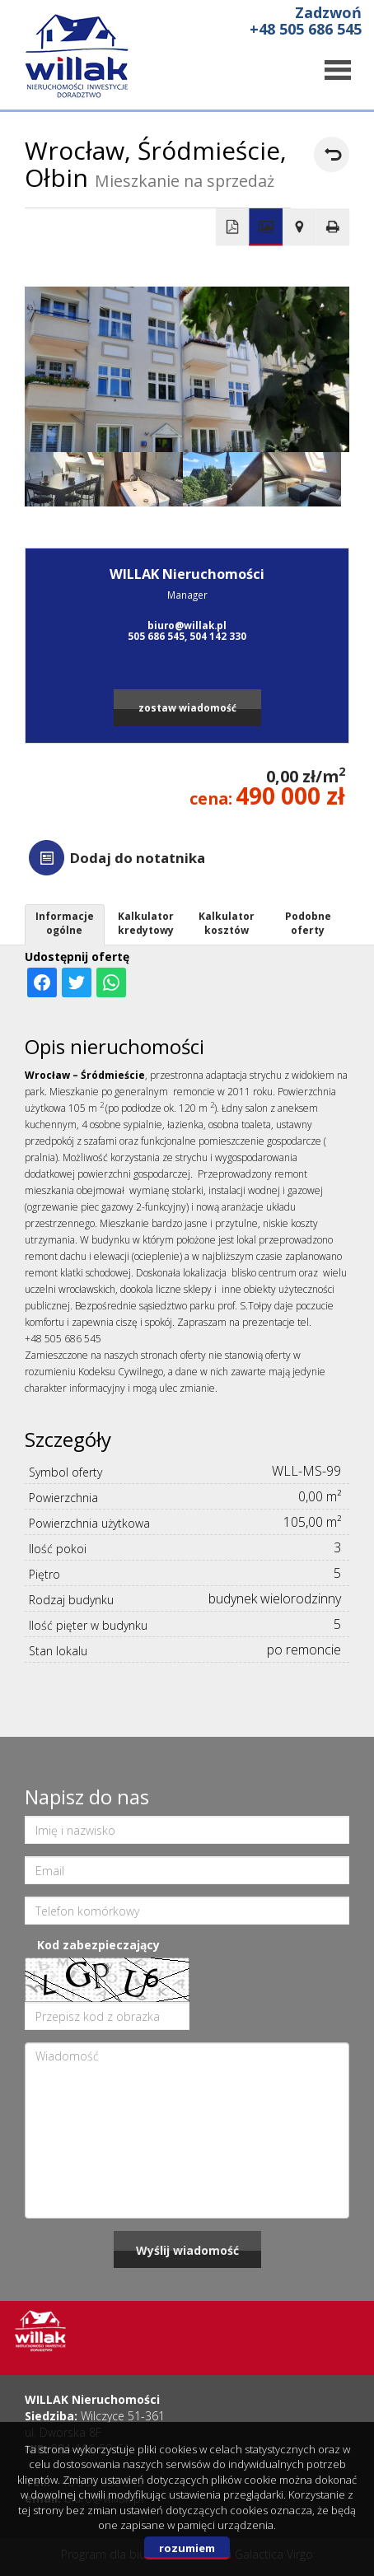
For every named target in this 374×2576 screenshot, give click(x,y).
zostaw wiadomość (187, 707)
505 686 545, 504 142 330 (187, 635)
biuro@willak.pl (187, 625)
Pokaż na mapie (299, 227)
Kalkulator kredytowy (146, 923)
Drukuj (333, 227)
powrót (331, 154)
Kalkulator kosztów (227, 923)
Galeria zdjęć (266, 227)
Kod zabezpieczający (98, 1945)
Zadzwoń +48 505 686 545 (306, 20)
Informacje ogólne (64, 923)
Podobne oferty (308, 923)
